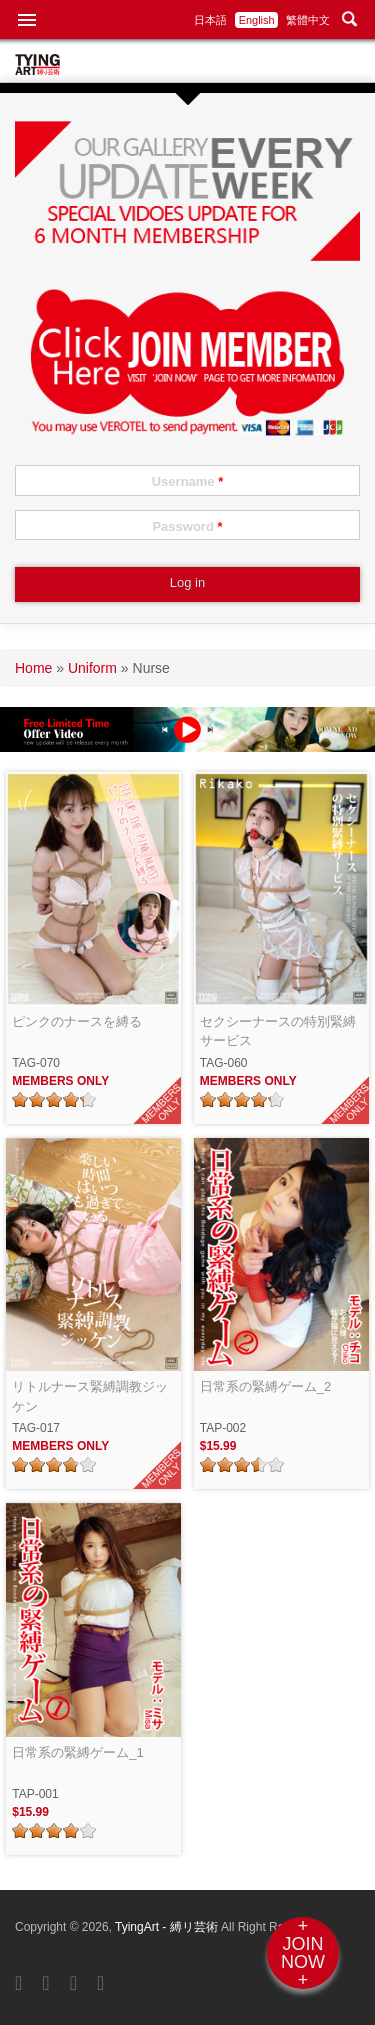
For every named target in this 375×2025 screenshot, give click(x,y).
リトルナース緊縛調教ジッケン (90, 1396)
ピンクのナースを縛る (77, 1021)
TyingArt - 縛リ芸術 (168, 1927)
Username (188, 481)
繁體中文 (308, 20)
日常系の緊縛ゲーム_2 (265, 1386)
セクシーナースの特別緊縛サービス (278, 1031)
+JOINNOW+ (303, 1953)
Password (187, 526)
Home (33, 668)
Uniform (92, 668)
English (257, 20)
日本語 (210, 20)
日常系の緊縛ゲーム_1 (77, 1752)
